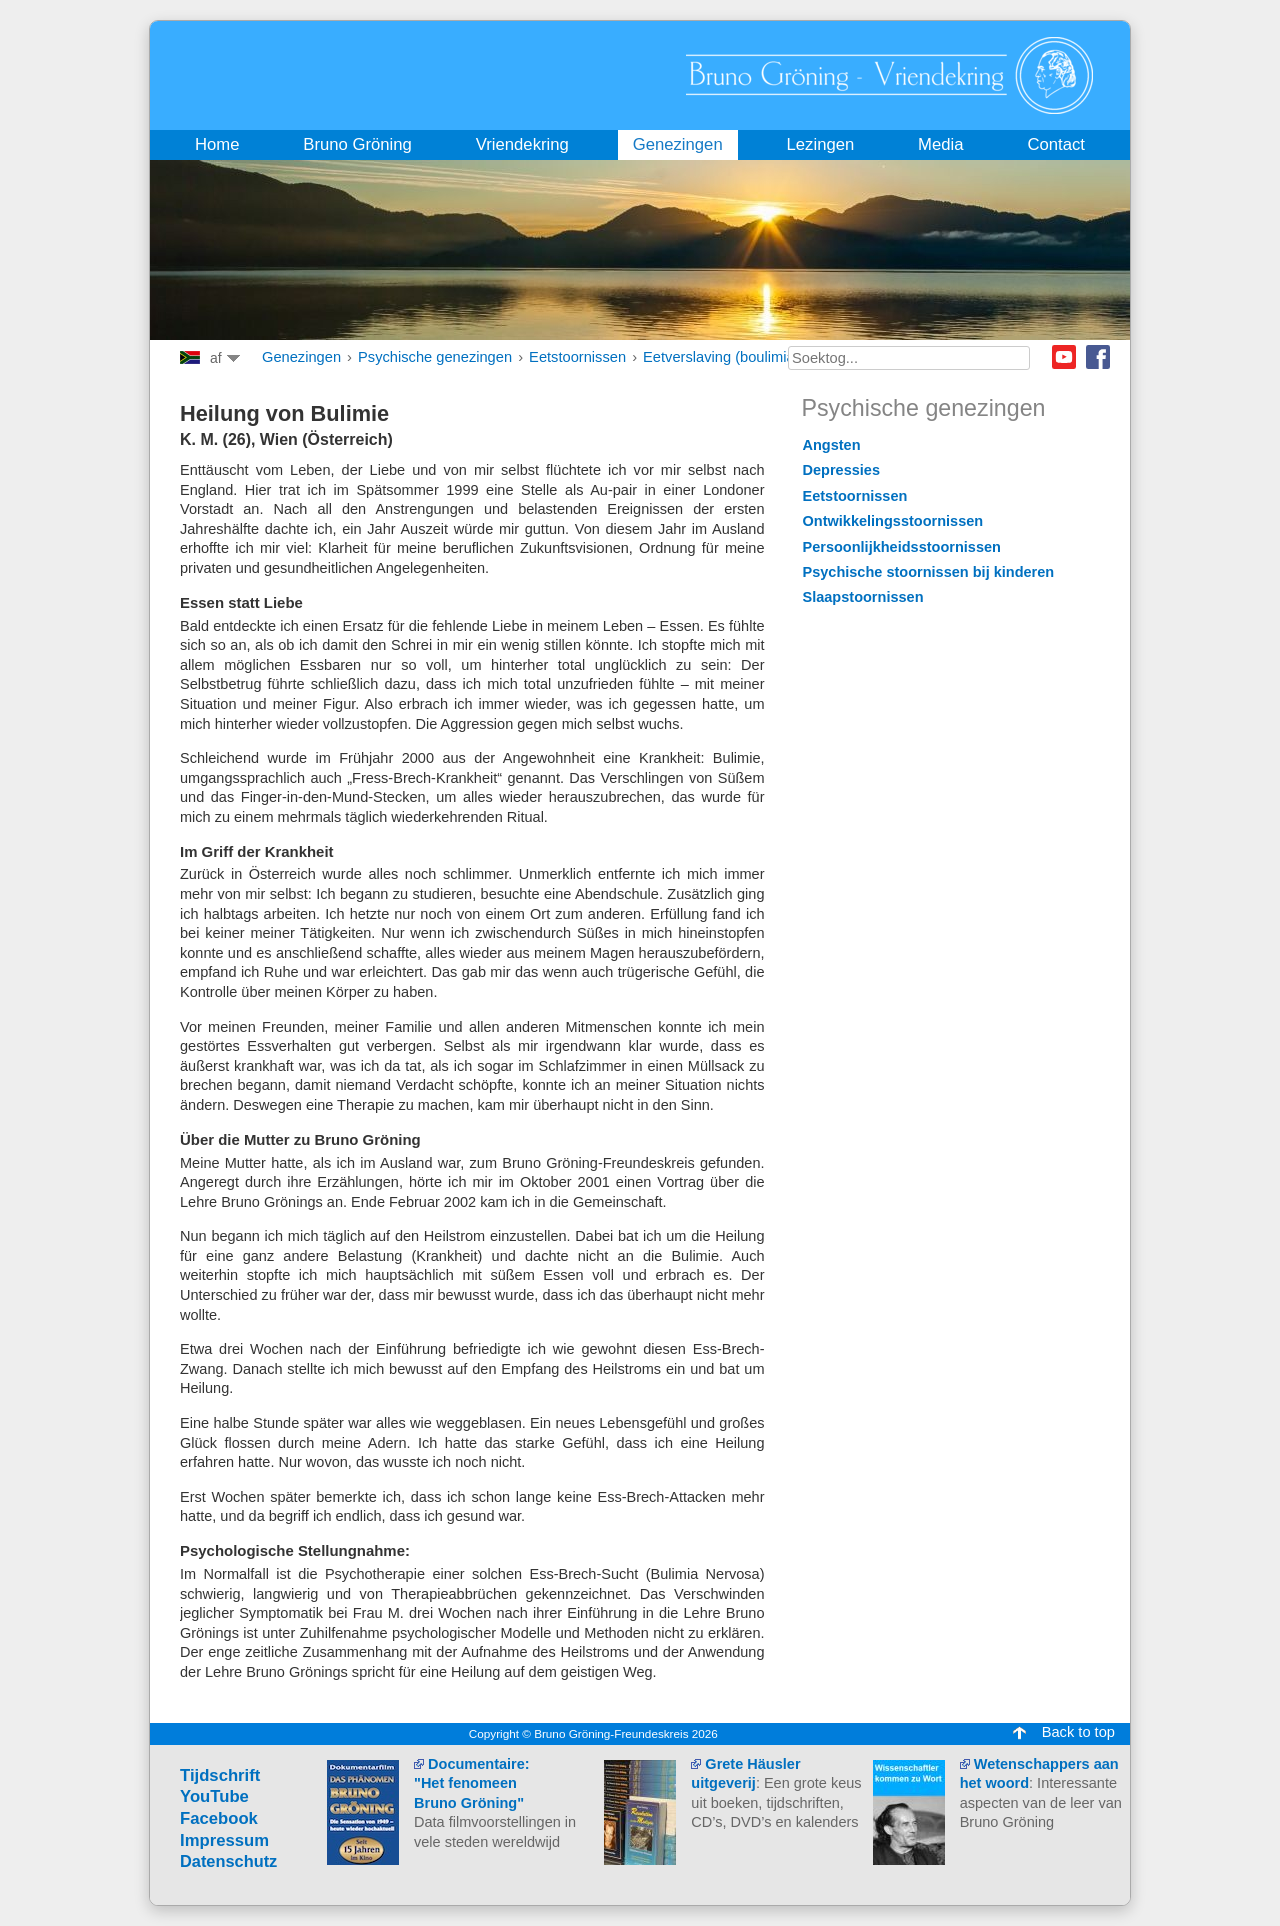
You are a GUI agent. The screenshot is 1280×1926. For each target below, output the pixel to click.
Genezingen (301, 357)
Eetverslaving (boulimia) (721, 357)
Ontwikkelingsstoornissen (893, 521)
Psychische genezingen (435, 357)
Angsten (832, 445)
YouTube (214, 1796)
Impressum (224, 1840)
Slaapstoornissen (863, 597)
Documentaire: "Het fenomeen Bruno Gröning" (472, 1783)
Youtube (1064, 357)
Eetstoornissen (577, 357)
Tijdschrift (220, 1775)
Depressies (841, 470)
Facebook (1098, 357)
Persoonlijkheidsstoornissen (902, 547)
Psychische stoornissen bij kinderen (929, 572)
